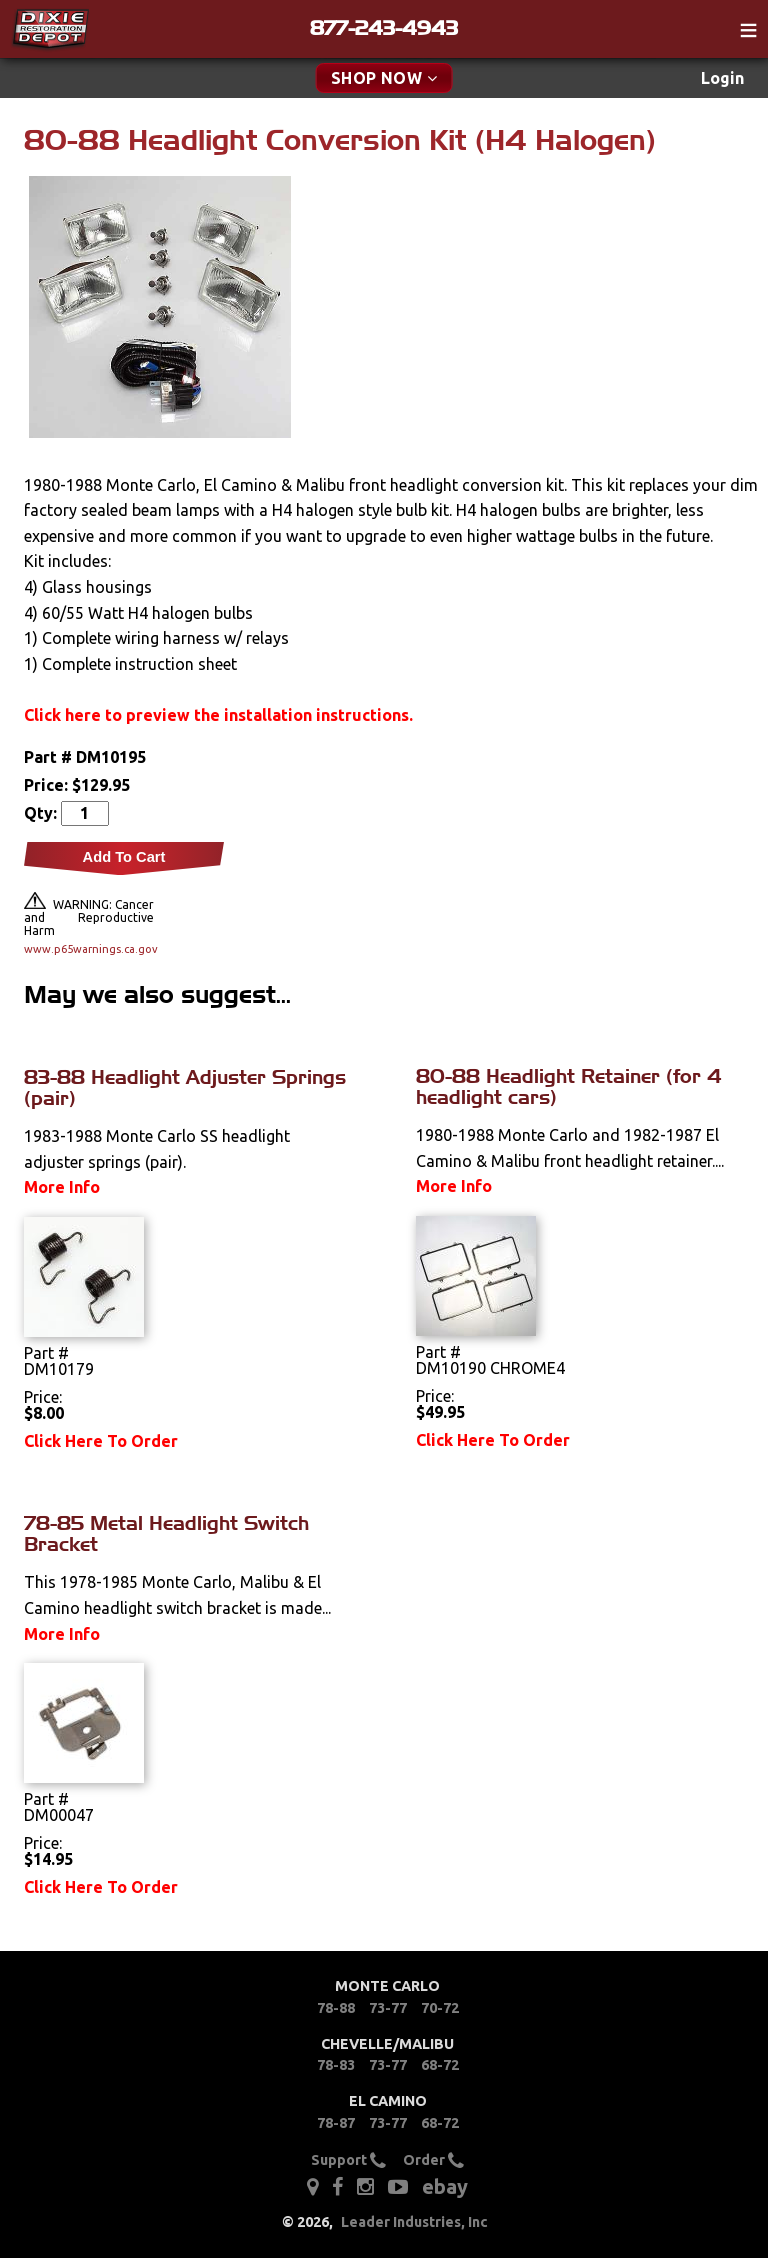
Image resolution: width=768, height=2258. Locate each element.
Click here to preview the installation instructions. (218, 715)
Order (433, 2160)
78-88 (336, 2008)
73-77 (388, 2008)
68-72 (440, 2065)
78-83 (336, 2065)
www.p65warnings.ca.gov (89, 949)
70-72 (440, 2008)
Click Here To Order (101, 1441)
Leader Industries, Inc (414, 2222)
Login (722, 78)
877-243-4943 (384, 28)
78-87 (336, 2123)
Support (348, 2160)
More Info (62, 1187)
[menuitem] (722, 78)
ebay (445, 2186)
